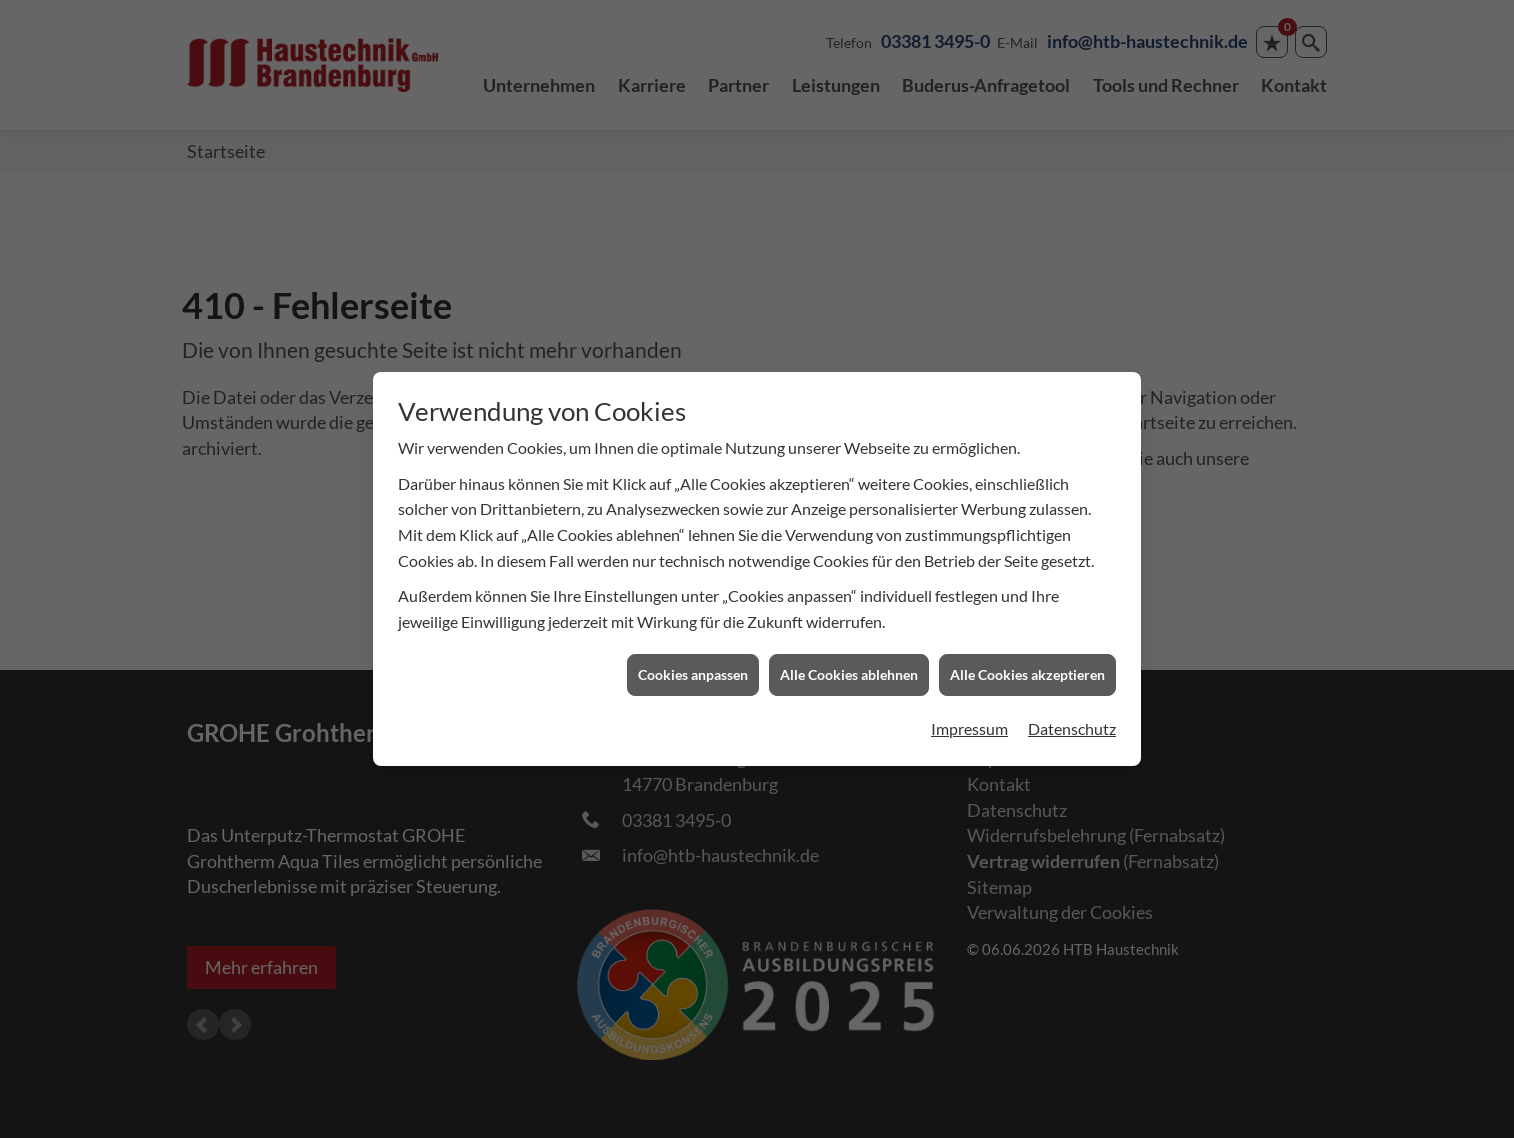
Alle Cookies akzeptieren (1027, 666)
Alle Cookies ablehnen (849, 666)
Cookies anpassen (693, 666)
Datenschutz (1072, 720)
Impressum (969, 720)
